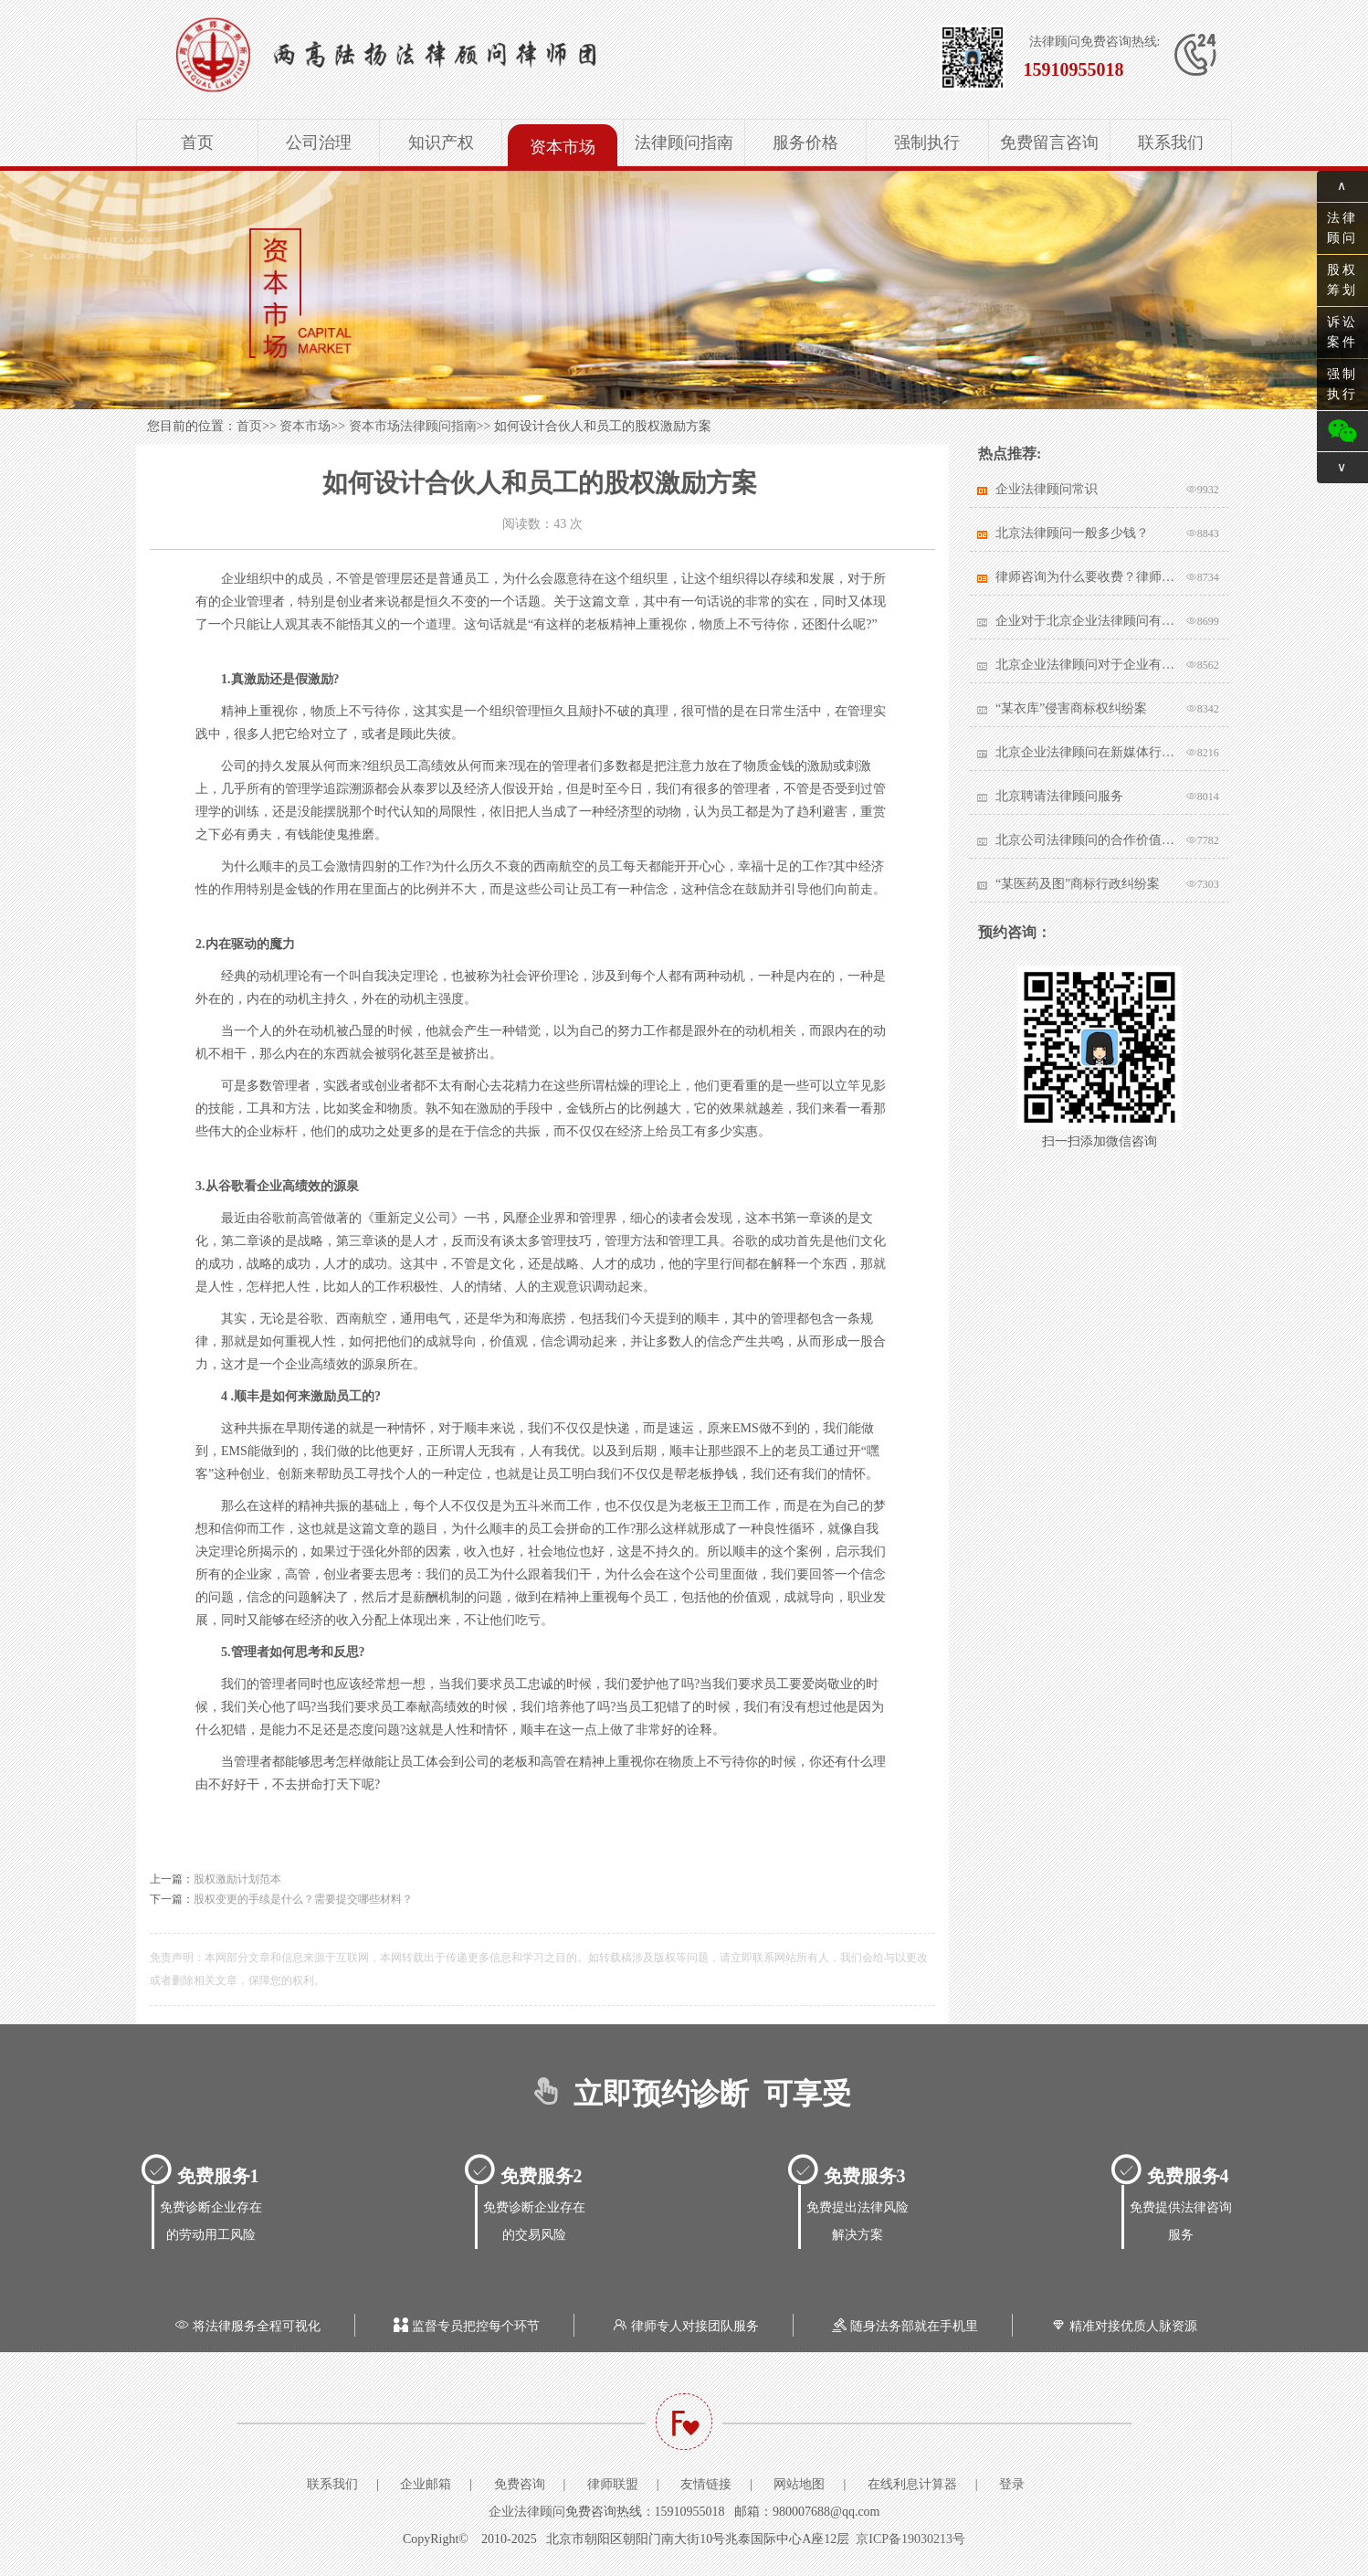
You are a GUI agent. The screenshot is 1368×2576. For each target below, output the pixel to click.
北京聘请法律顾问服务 (1059, 796)
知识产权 (441, 142)
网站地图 (799, 2484)
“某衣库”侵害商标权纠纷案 (1071, 708)
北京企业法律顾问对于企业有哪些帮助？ (1086, 664)
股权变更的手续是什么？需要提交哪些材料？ (303, 1899)
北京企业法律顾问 (443, 54)
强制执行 (927, 142)
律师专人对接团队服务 (684, 2326)
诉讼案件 (1342, 332)
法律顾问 (1342, 228)
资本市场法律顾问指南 (413, 426)
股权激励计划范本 (237, 1879)
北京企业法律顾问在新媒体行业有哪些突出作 (1086, 752)
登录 (1012, 2484)
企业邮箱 (425, 2484)
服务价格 (805, 142)
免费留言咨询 (1049, 142)
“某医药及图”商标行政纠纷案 (1077, 884)
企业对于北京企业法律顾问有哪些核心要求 (1086, 621)
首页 (197, 142)
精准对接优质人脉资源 (1122, 2326)
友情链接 (705, 2484)
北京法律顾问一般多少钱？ (1072, 533)
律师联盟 (612, 2484)
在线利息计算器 (912, 2484)
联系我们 (1171, 142)
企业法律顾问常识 (1046, 489)
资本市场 (562, 147)
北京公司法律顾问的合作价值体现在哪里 (1086, 840)
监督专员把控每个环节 (465, 2326)
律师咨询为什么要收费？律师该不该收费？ (1086, 577)
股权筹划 (1342, 280)
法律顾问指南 (684, 142)
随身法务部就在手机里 (903, 2326)
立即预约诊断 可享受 (684, 2093)
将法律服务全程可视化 (246, 2326)
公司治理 (319, 142)
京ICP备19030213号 (910, 2539)
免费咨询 (519, 2484)
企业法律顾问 (527, 2511)
